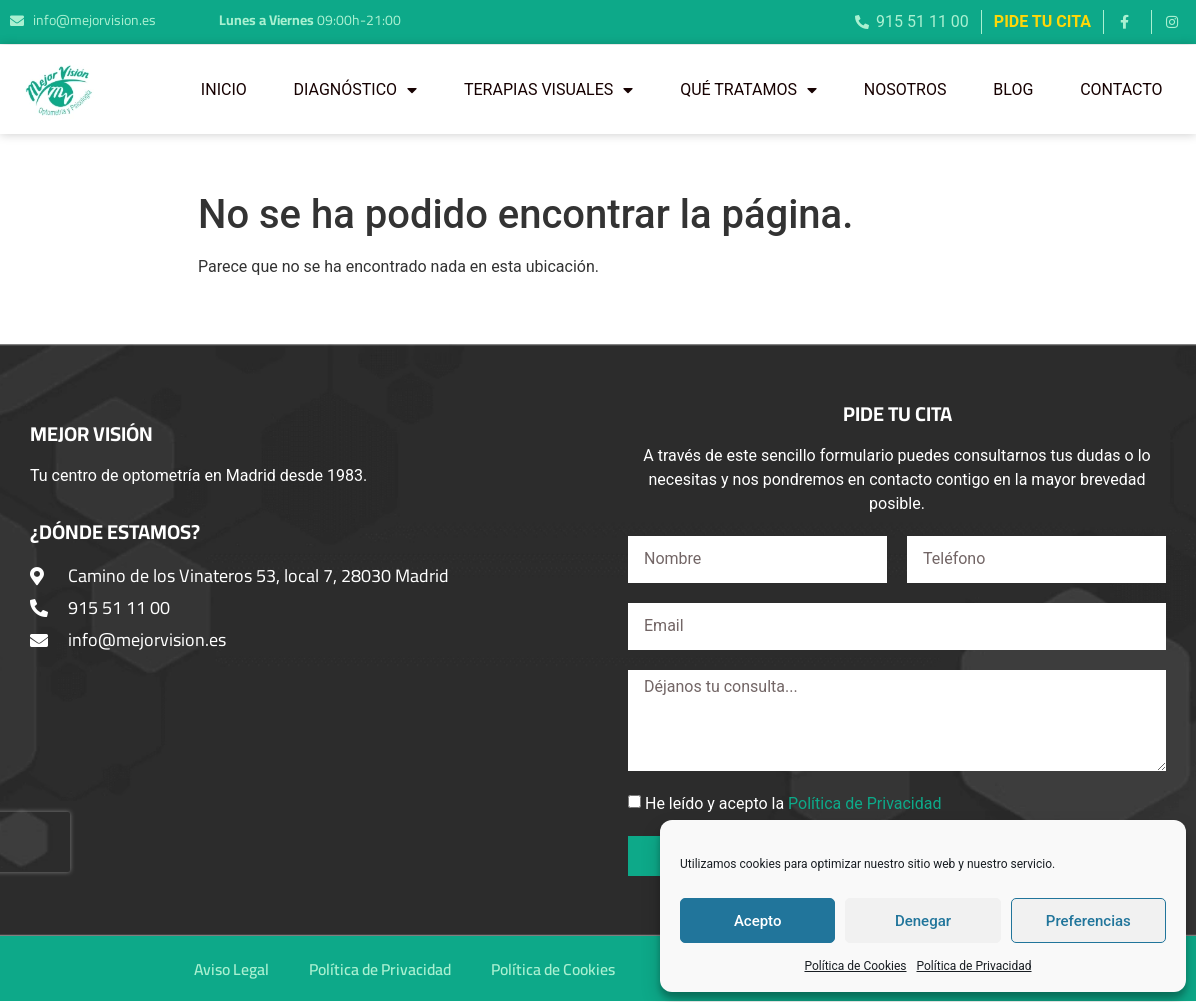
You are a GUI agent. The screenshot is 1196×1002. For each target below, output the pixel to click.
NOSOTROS (905, 89)
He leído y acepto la (793, 803)
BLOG (1013, 89)
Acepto (758, 921)
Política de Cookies (855, 966)
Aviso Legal (224, 969)
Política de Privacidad (974, 966)
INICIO (224, 89)
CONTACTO (1121, 89)
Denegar (923, 921)
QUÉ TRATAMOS (748, 90)
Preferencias (1088, 921)
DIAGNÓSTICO (355, 90)
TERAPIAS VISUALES (548, 90)
